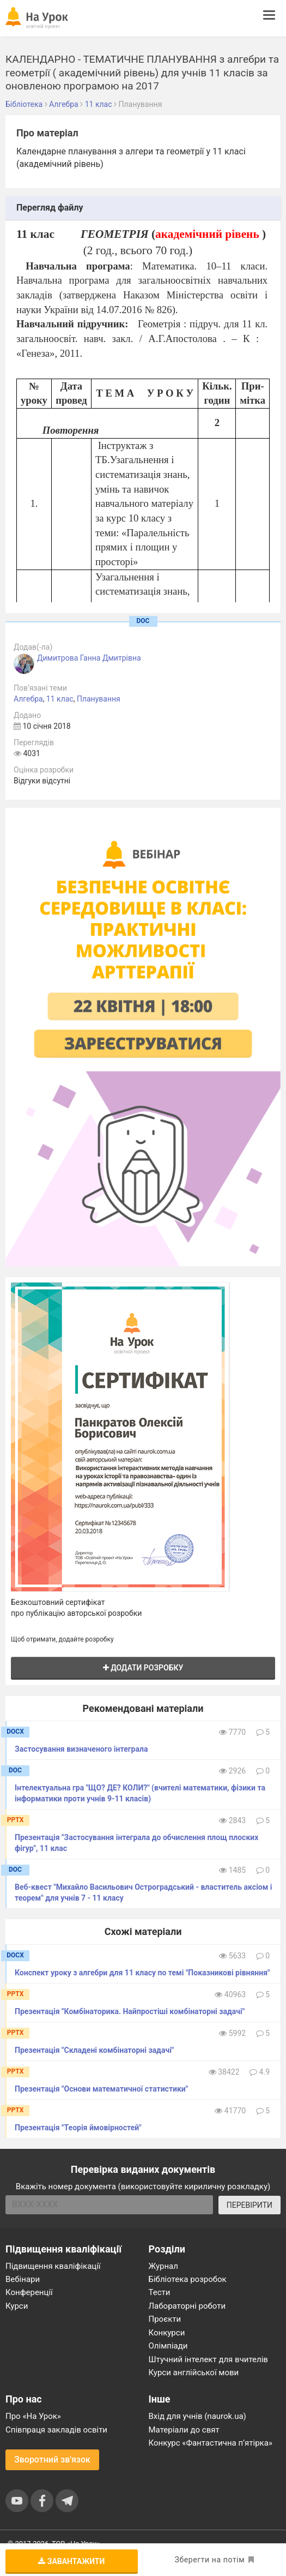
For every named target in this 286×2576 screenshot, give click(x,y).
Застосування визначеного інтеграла (81, 1749)
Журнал (163, 2266)
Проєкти (165, 2319)
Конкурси (167, 2333)
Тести (160, 2292)
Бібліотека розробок (188, 2279)
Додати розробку (143, 1667)
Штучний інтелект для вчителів (208, 2359)
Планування (98, 698)
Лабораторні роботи (187, 2306)
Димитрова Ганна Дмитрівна (89, 658)
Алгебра (28, 698)
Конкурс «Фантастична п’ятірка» (210, 2443)
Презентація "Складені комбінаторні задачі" (94, 2050)
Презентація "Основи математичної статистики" (101, 2088)
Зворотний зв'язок (52, 2459)
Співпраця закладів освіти (56, 2430)
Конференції (29, 2292)
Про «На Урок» (33, 2416)
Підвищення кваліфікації (53, 2266)
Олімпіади (168, 2346)
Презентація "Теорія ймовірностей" (78, 2127)
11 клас (60, 698)
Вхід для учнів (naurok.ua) (197, 2416)
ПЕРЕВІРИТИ (249, 2205)
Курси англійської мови (194, 2372)
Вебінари (22, 2279)
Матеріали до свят (184, 2430)
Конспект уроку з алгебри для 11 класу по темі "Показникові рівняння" (142, 1972)
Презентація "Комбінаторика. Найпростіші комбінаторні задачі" (130, 2011)
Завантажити (71, 2561)
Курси (16, 2306)
